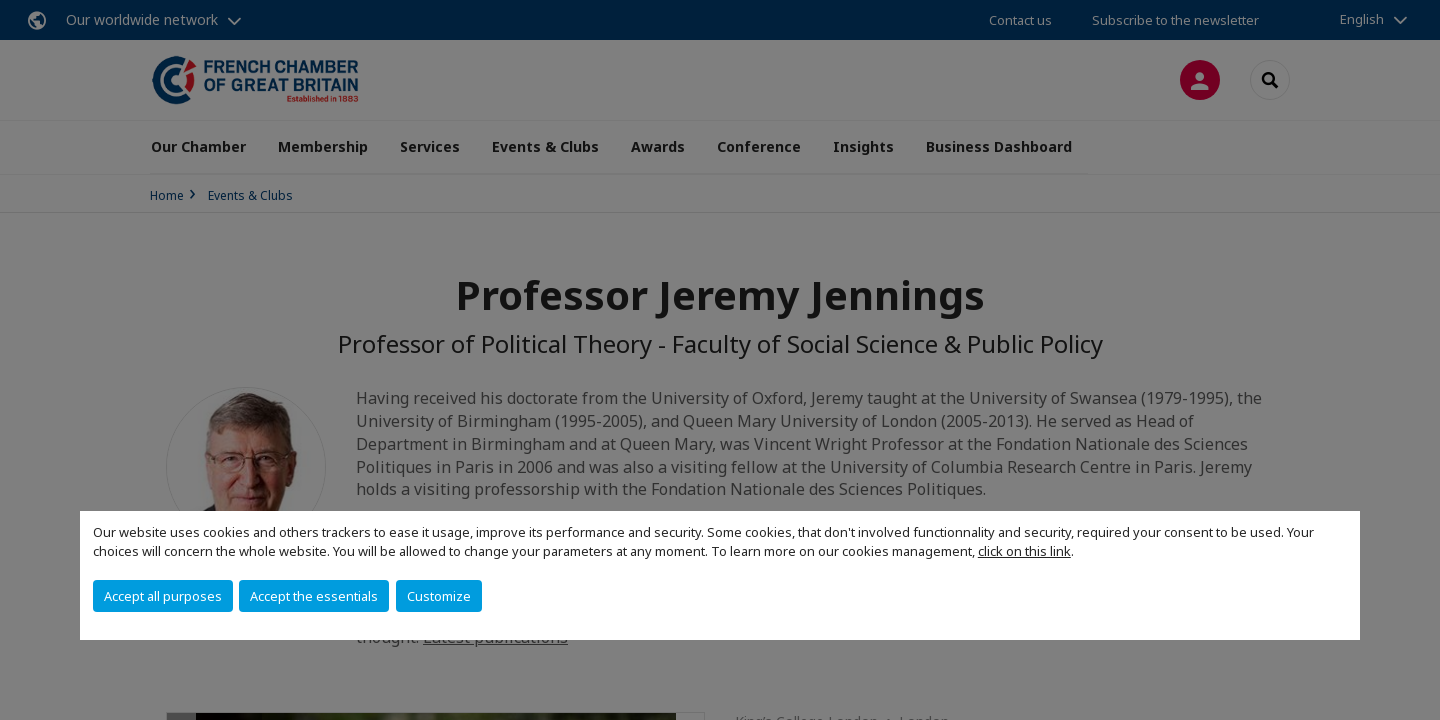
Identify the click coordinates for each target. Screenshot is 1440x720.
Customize (439, 596)
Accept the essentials (314, 596)
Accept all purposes (163, 596)
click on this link (1024, 551)
